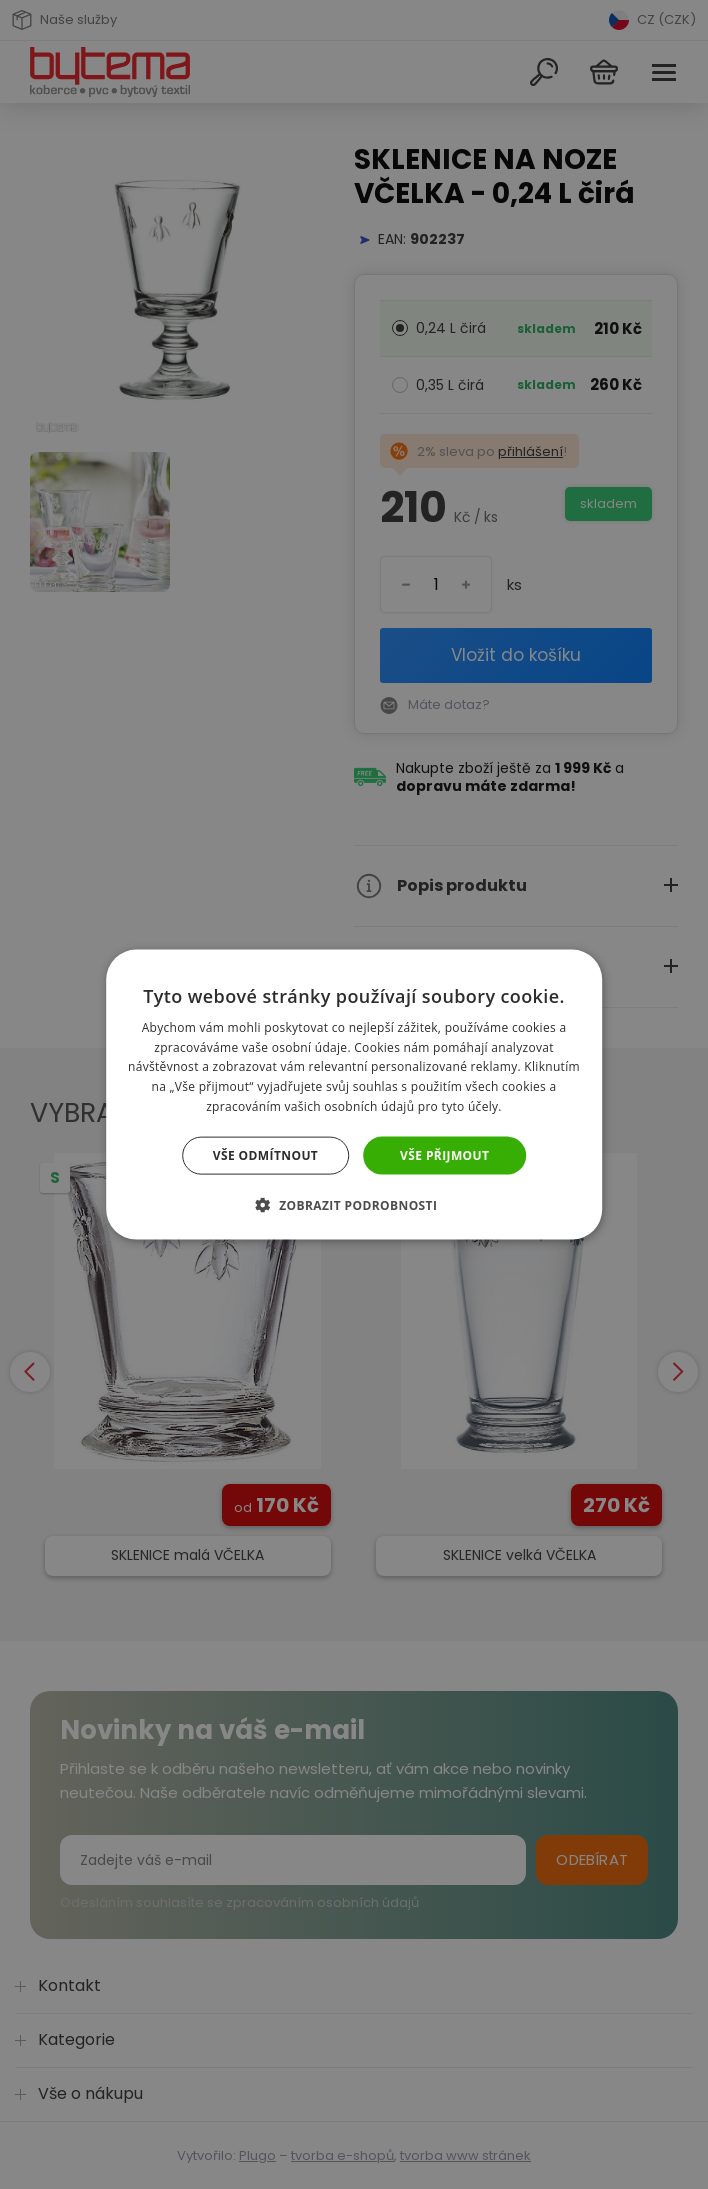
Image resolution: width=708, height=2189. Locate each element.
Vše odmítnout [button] (265, 1154)
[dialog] (354, 1094)
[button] (354, 1205)
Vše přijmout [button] (444, 1154)
